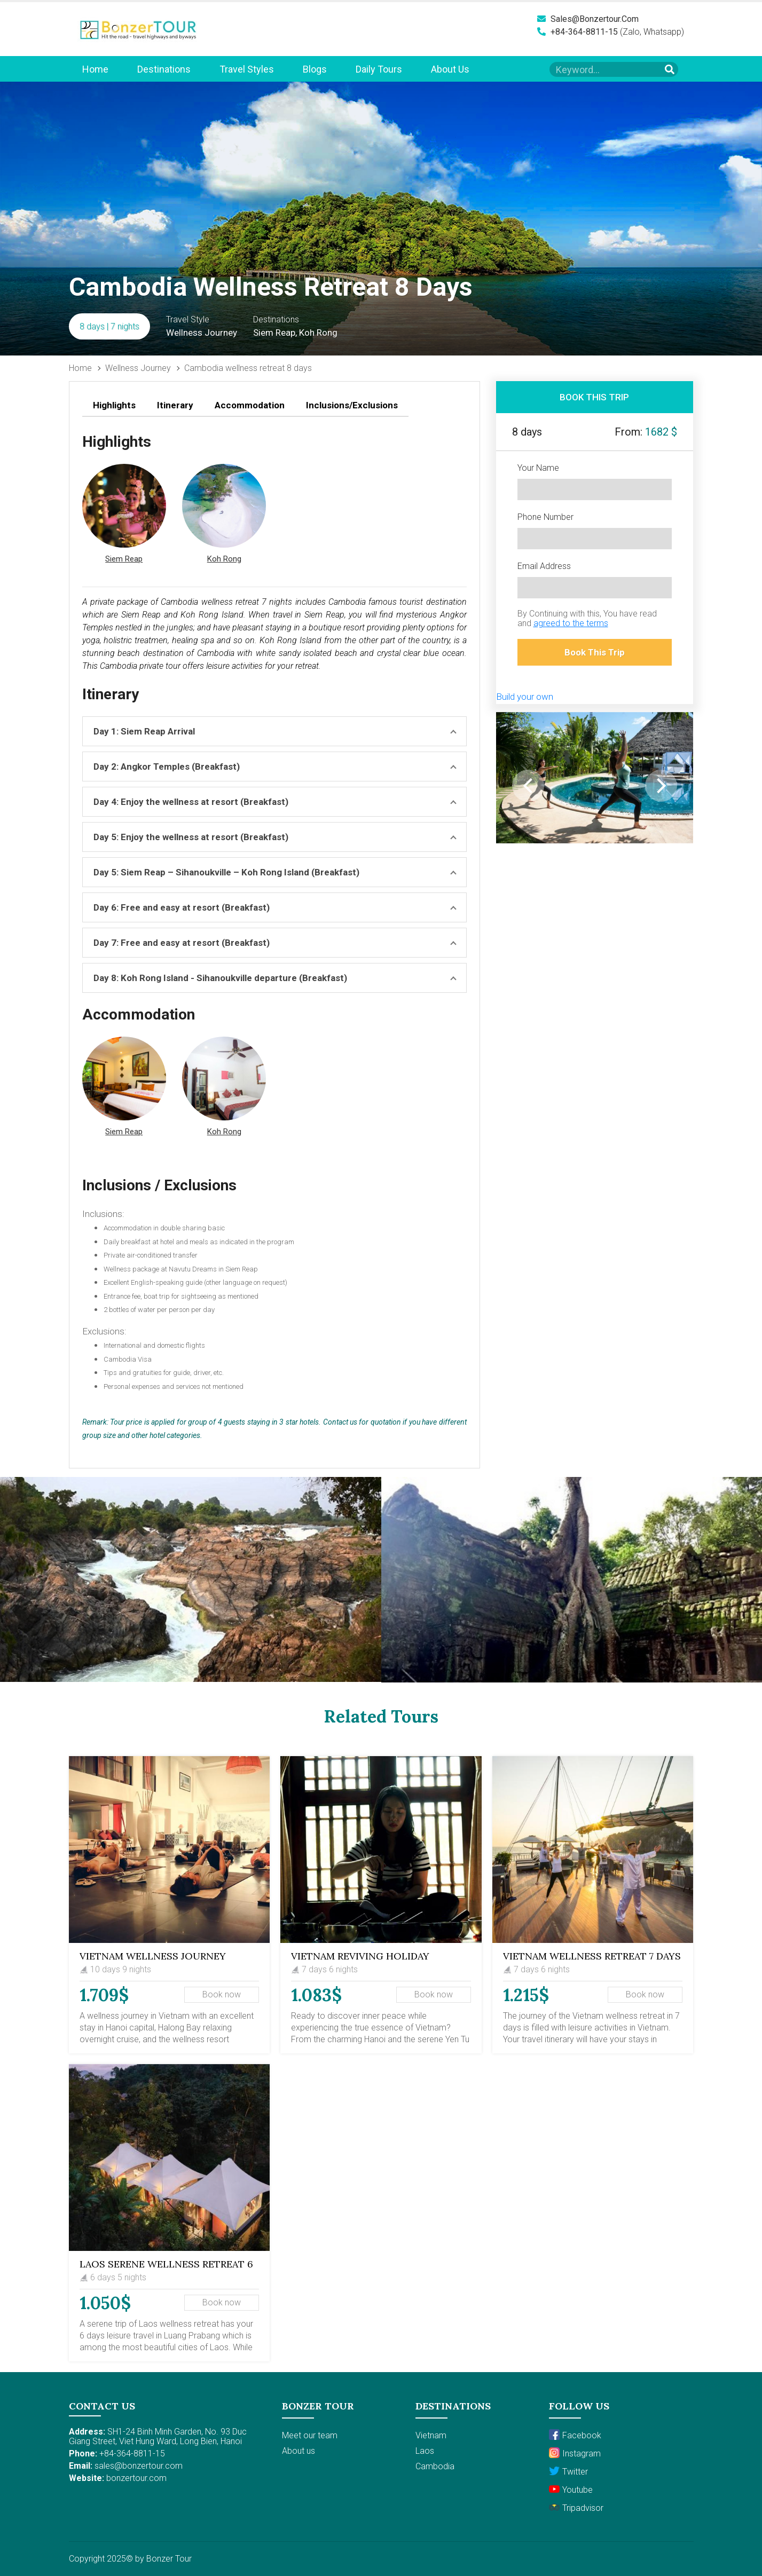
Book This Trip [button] (594, 652)
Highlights (114, 405)
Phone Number (545, 517)
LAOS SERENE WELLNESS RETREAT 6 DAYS (166, 2269)
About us (450, 69)
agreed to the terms (570, 623)
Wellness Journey (138, 368)
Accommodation (250, 405)
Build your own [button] (524, 696)
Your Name (538, 468)
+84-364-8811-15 (577, 32)
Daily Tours (379, 69)
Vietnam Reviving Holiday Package (360, 1961)
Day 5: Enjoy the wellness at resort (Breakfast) (190, 837)
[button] (124, 515)
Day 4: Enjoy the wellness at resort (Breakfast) (190, 801)
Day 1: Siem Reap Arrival (144, 731)
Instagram (575, 2453)
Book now (221, 1994)
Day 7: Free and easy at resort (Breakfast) (181, 942)
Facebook (575, 2434)
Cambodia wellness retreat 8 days (248, 368)
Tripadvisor (576, 2507)
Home (95, 69)
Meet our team (309, 2435)
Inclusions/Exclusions (352, 405)
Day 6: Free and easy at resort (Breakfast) (181, 907)
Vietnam (430, 2435)
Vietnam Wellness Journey (153, 1956)
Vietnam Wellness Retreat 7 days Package (592, 1961)
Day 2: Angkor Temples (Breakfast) (166, 766)
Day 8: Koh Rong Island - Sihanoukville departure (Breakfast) (220, 978)
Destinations (164, 69)
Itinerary (175, 405)
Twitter (568, 2471)
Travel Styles (246, 69)
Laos (424, 2451)
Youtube (571, 2489)
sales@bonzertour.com (588, 19)
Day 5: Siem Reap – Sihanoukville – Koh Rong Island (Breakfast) (226, 872)
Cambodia (434, 2466)
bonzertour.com (136, 2478)
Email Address (544, 566)
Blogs (315, 69)
